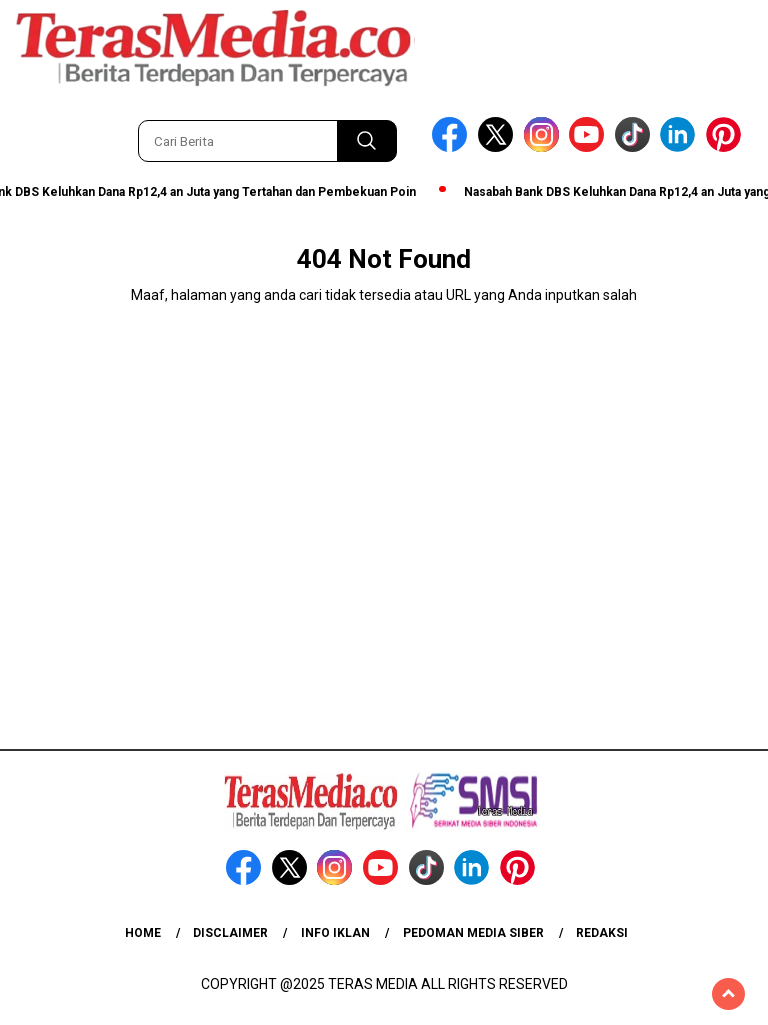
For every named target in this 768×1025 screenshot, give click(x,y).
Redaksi (602, 933)
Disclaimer (230, 933)
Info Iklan (335, 933)
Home (143, 933)
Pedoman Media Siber (473, 933)
